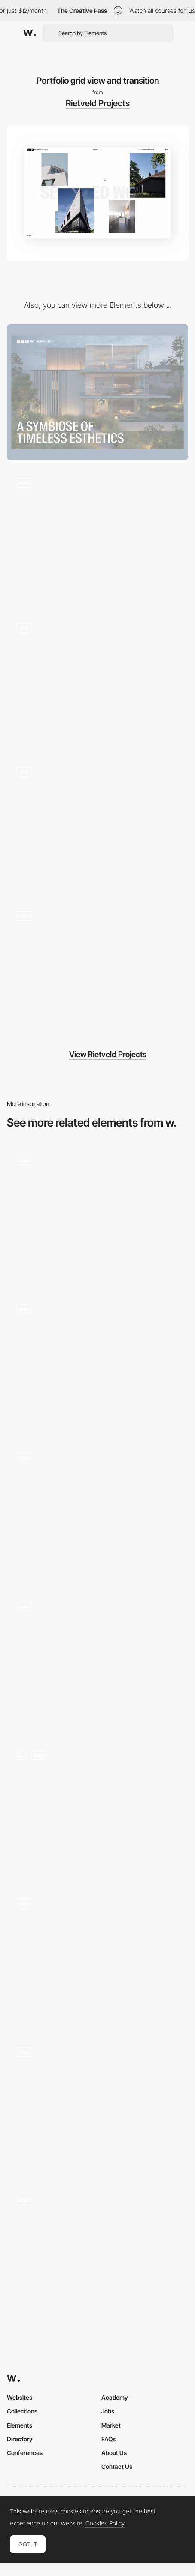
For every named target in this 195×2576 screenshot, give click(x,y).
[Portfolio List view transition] (97, 681)
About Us (114, 2452)
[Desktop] (97, 392)
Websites (19, 2397)
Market (111, 2425)
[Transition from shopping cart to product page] (97, 1214)
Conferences (25, 2452)
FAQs (108, 2439)
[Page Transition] (97, 2105)
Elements (19, 2425)
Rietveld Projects (98, 103)
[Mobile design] (97, 825)
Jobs (107, 2411)
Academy (114, 2397)
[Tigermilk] (97, 1809)
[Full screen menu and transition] (97, 537)
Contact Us (116, 2466)
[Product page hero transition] (97, 1660)
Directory (20, 2439)
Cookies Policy (105, 2523)
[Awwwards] (29, 33)
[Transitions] (97, 1363)
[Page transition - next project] (97, 1511)
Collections (22, 2411)
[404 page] (97, 969)
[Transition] (97, 1957)
